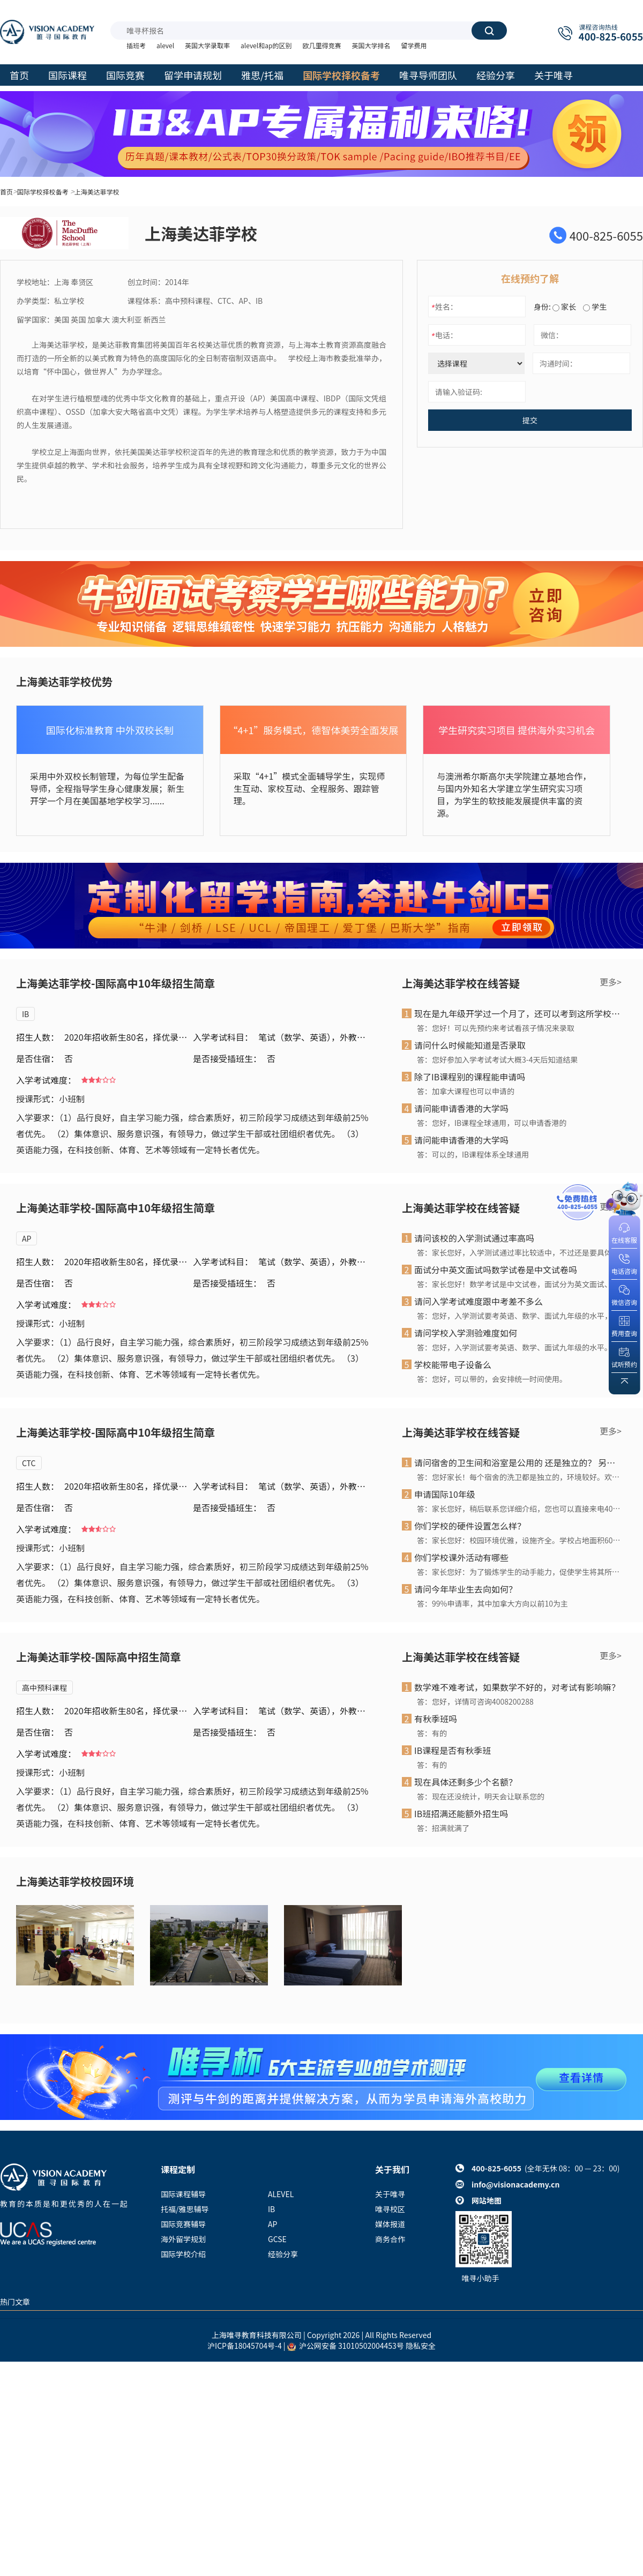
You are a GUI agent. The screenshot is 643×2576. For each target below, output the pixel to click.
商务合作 (390, 2239)
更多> (611, 981)
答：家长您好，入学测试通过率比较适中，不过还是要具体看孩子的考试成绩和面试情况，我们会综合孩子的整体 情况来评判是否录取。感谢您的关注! (519, 1252)
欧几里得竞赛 (321, 45)
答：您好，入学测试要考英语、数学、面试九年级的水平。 (514, 1347)
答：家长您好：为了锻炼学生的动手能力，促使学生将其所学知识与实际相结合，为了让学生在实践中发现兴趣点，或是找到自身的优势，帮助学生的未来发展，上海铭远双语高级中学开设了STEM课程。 (519, 1571)
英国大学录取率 (207, 45)
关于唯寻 (390, 2194)
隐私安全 (421, 2345)
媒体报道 (390, 2224)
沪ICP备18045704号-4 (244, 2345)
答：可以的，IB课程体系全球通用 (473, 1154)
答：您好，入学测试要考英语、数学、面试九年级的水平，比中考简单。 (519, 1315)
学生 (595, 306)
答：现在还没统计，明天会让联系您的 (480, 1796)
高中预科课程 (44, 1687)
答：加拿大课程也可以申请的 (465, 1091)
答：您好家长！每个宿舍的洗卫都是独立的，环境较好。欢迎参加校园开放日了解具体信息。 (519, 1477)
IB (25, 1014)
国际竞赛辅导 (183, 2224)
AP (26, 1238)
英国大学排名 (371, 45)
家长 (564, 306)
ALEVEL (281, 2194)
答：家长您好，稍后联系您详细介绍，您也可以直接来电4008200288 (519, 1508)
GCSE (277, 2239)
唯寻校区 (390, 2209)
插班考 (136, 45)
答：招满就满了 (443, 1828)
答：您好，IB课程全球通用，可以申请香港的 (491, 1122)
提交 (529, 420)
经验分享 (283, 2254)
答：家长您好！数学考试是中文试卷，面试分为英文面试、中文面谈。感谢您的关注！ (519, 1284)
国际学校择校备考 (43, 191)
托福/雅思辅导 (185, 2209)
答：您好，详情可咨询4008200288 (475, 1701)
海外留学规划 (183, 2239)
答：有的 (432, 1733)
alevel (165, 45)
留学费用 (414, 45)
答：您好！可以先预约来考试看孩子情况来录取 (495, 1027)
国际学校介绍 (183, 2254)
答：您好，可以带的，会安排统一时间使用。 (492, 1378)
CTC (29, 1463)
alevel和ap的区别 (266, 45)
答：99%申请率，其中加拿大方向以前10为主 (492, 1603)
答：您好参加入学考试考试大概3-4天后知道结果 (497, 1059)
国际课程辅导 (183, 2194)
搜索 (489, 30)
